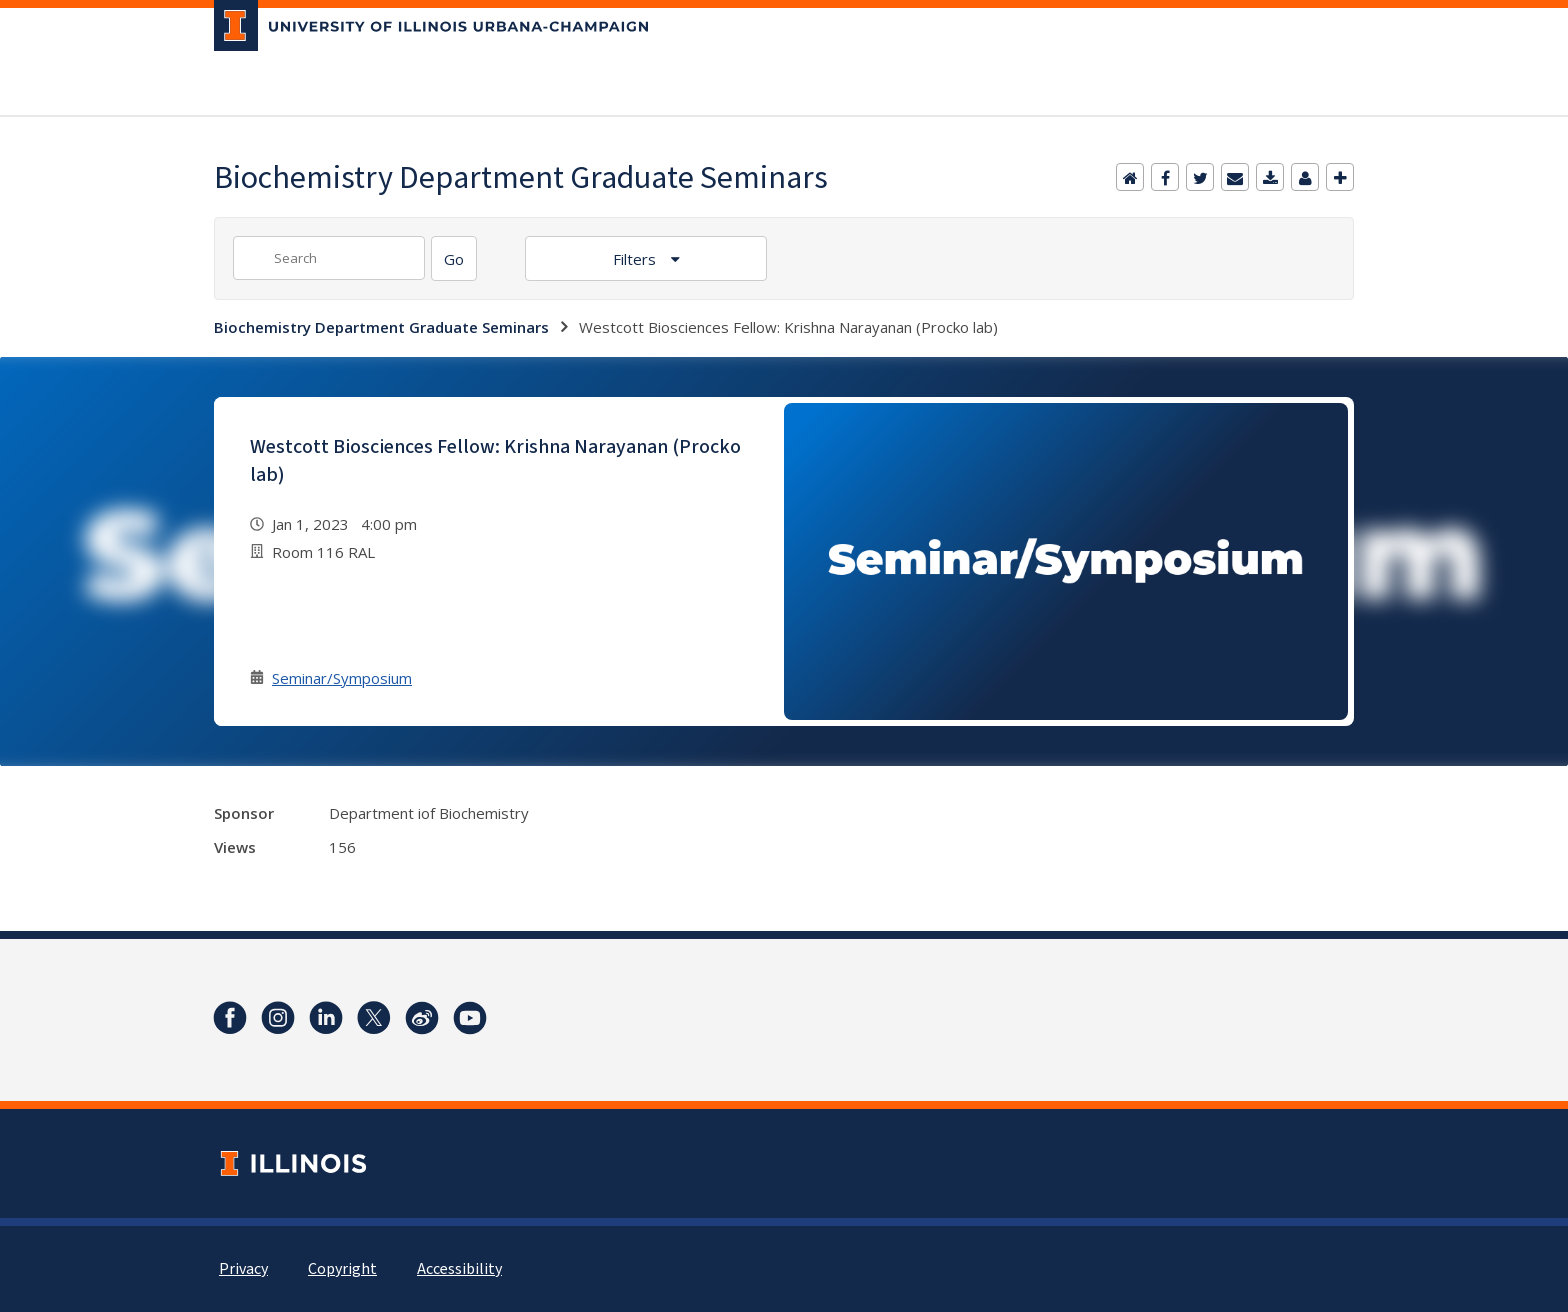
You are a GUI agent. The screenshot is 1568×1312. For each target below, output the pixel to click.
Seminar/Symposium (342, 678)
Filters (636, 259)
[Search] (454, 258)
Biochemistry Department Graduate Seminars (381, 327)
